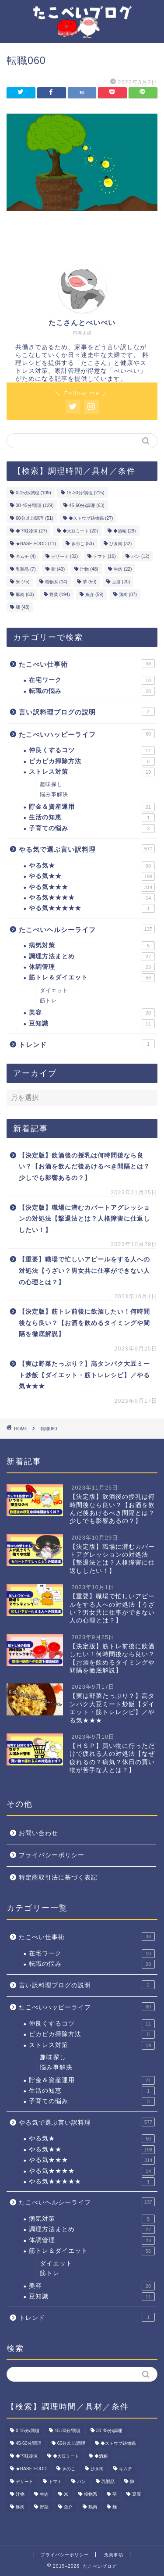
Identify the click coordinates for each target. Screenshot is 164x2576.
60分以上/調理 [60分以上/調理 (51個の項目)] (34, 518)
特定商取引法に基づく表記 (58, 1877)
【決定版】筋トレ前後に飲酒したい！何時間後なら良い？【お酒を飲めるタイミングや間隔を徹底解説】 (84, 1322)
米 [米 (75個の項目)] (22, 581)
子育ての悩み (92, 828)
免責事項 (113, 2554)
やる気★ (92, 865)
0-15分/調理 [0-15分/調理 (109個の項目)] (33, 492)
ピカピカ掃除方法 (92, 761)
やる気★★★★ (92, 897)
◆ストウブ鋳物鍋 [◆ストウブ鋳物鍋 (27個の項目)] (91, 518)
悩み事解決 (54, 794)
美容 (92, 1012)
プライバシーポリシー (51, 1855)
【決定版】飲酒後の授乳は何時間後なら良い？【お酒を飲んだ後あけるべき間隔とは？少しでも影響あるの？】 (84, 1166)
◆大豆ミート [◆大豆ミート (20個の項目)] (80, 531)
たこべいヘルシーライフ (87, 929)
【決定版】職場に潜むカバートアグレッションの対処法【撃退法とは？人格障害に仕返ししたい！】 (84, 1218)
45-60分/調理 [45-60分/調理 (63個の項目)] (87, 505)
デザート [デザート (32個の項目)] (64, 556)
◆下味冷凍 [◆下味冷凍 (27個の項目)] (31, 531)
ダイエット (54, 990)
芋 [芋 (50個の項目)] (89, 581)
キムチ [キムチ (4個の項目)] (26, 556)
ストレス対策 (92, 772)
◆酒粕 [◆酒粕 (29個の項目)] (124, 531)
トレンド (87, 1044)
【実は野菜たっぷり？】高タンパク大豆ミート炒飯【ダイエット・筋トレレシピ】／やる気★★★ (84, 1375)
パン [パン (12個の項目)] (140, 556)
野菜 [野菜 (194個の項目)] (59, 594)
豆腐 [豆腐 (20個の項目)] (121, 581)
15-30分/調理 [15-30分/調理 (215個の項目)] (85, 492)
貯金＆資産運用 (92, 807)
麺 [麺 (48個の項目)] (22, 607)
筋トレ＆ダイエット (92, 977)
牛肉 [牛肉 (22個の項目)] (123, 569)
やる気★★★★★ (92, 908)
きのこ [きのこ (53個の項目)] (82, 543)
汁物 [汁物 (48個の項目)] (89, 569)
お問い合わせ (38, 1833)
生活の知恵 (92, 817)
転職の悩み (92, 691)
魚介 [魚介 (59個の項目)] (94, 594)
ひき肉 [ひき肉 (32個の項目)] (120, 543)
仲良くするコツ (92, 750)
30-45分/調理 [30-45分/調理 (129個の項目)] (35, 505)
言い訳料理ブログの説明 (87, 711)
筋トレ (48, 1000)
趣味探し (51, 784)
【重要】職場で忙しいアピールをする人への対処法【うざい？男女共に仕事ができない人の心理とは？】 (84, 1270)
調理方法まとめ (92, 956)
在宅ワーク (92, 680)
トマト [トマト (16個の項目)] (104, 556)
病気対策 (92, 945)
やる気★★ (92, 876)
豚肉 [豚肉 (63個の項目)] (25, 594)
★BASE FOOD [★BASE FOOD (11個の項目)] (36, 543)
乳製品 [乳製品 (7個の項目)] (26, 569)
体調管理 (92, 967)
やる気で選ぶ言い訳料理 (87, 848)
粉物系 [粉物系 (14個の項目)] (56, 581)
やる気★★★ (92, 887)
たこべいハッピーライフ (87, 733)
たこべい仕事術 (87, 663)
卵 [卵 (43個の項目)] (58, 569)
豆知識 (92, 1023)
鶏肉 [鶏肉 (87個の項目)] (128, 594)
